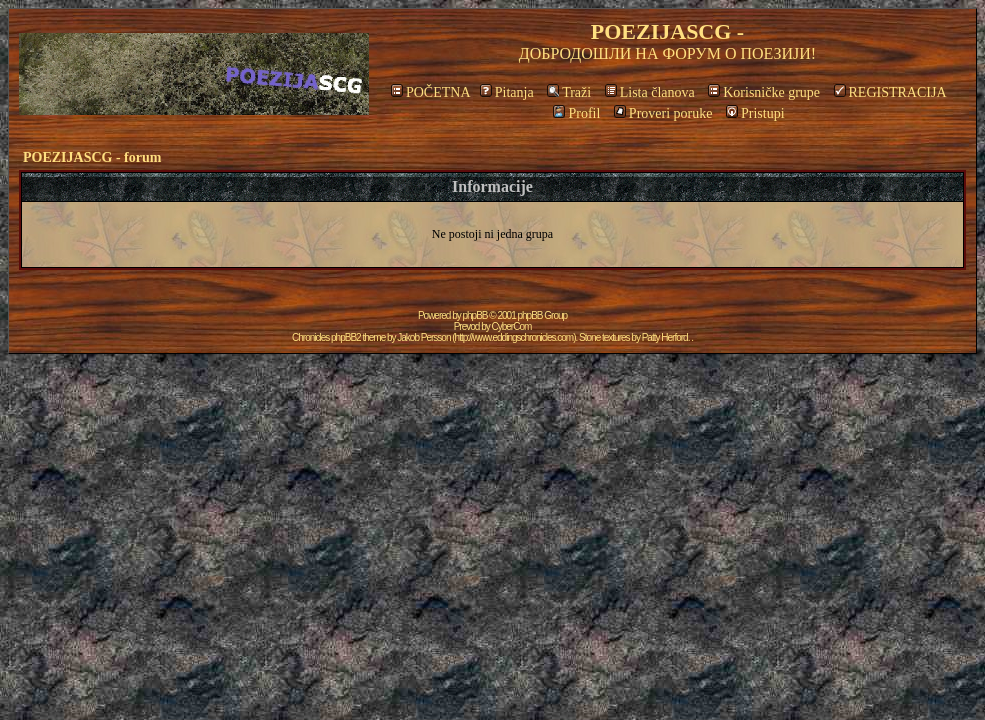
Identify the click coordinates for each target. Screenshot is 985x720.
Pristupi (755, 113)
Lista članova (650, 92)
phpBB (475, 315)
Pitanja (507, 92)
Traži (569, 92)
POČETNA (430, 92)
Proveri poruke (663, 113)
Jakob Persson (423, 337)
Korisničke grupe (764, 92)
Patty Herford (665, 337)
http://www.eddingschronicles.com (514, 337)
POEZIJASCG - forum (92, 157)
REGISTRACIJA (890, 92)
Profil (576, 113)
